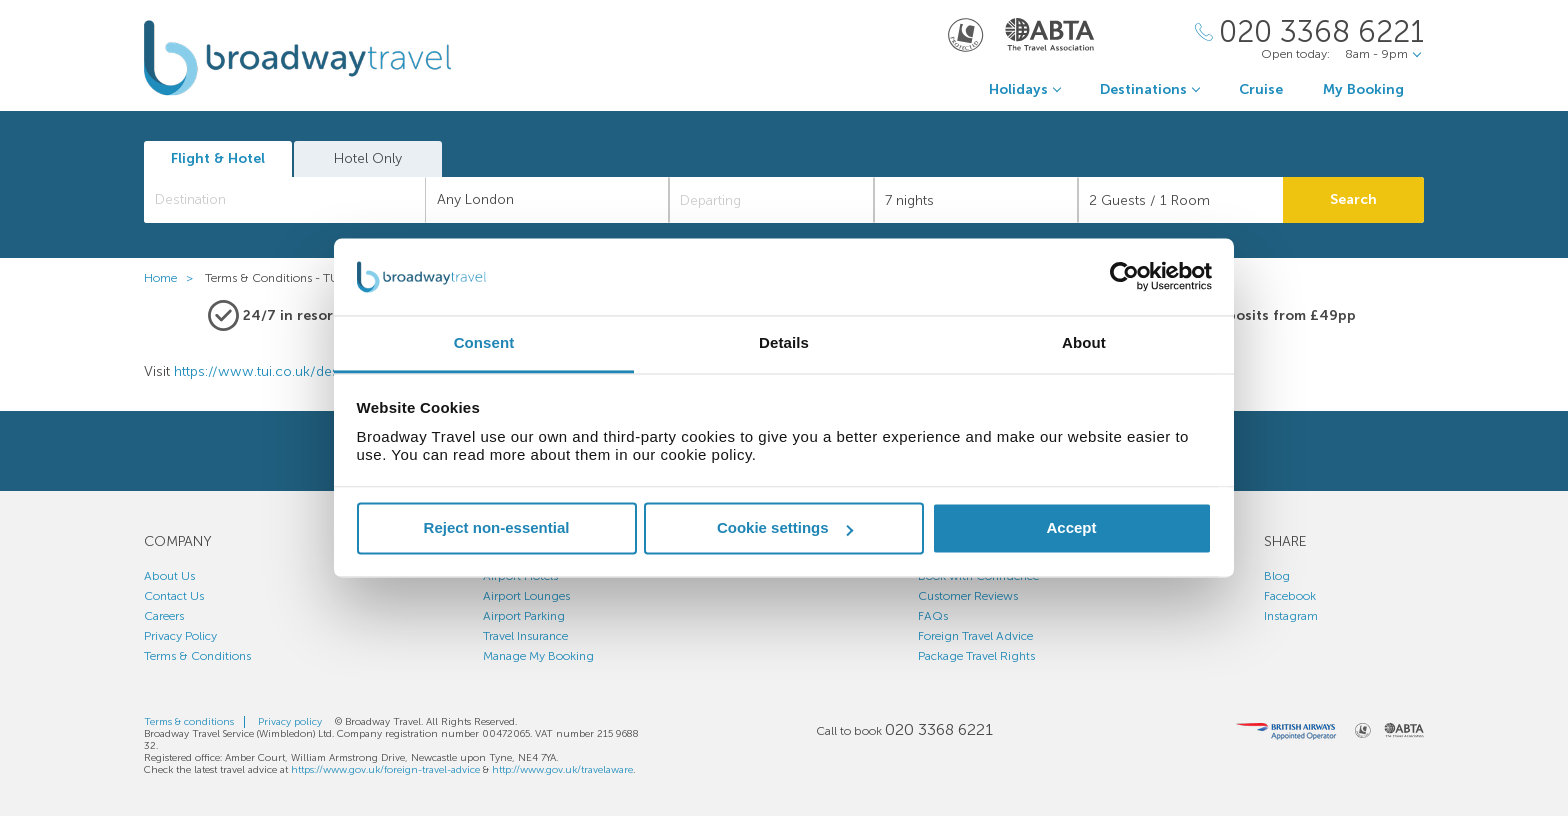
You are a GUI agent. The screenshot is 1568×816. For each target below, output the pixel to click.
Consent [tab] (484, 342)
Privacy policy (290, 722)
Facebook (1290, 596)
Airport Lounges (526, 596)
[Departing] (771, 200)
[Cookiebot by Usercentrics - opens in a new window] (1124, 277)
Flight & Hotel (218, 158)
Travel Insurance (525, 636)
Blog (1277, 576)
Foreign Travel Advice (975, 636)
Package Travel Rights (976, 656)
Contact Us (174, 596)
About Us (169, 576)
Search (1353, 199)
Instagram (1291, 616)
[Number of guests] (1180, 200)
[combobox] (285, 200)
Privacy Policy (180, 636)
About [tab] (1084, 342)
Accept (1071, 528)
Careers (164, 616)
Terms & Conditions (197, 656)
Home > (173, 278)
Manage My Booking (538, 656)
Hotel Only (368, 158)
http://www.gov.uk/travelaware (562, 770)
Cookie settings (785, 528)
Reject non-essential (497, 528)
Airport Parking (524, 616)
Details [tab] (784, 342)
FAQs (933, 616)
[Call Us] (1309, 32)
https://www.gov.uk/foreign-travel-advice (385, 770)
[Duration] (976, 200)
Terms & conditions (189, 722)
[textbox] (295, 200)
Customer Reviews (968, 596)
